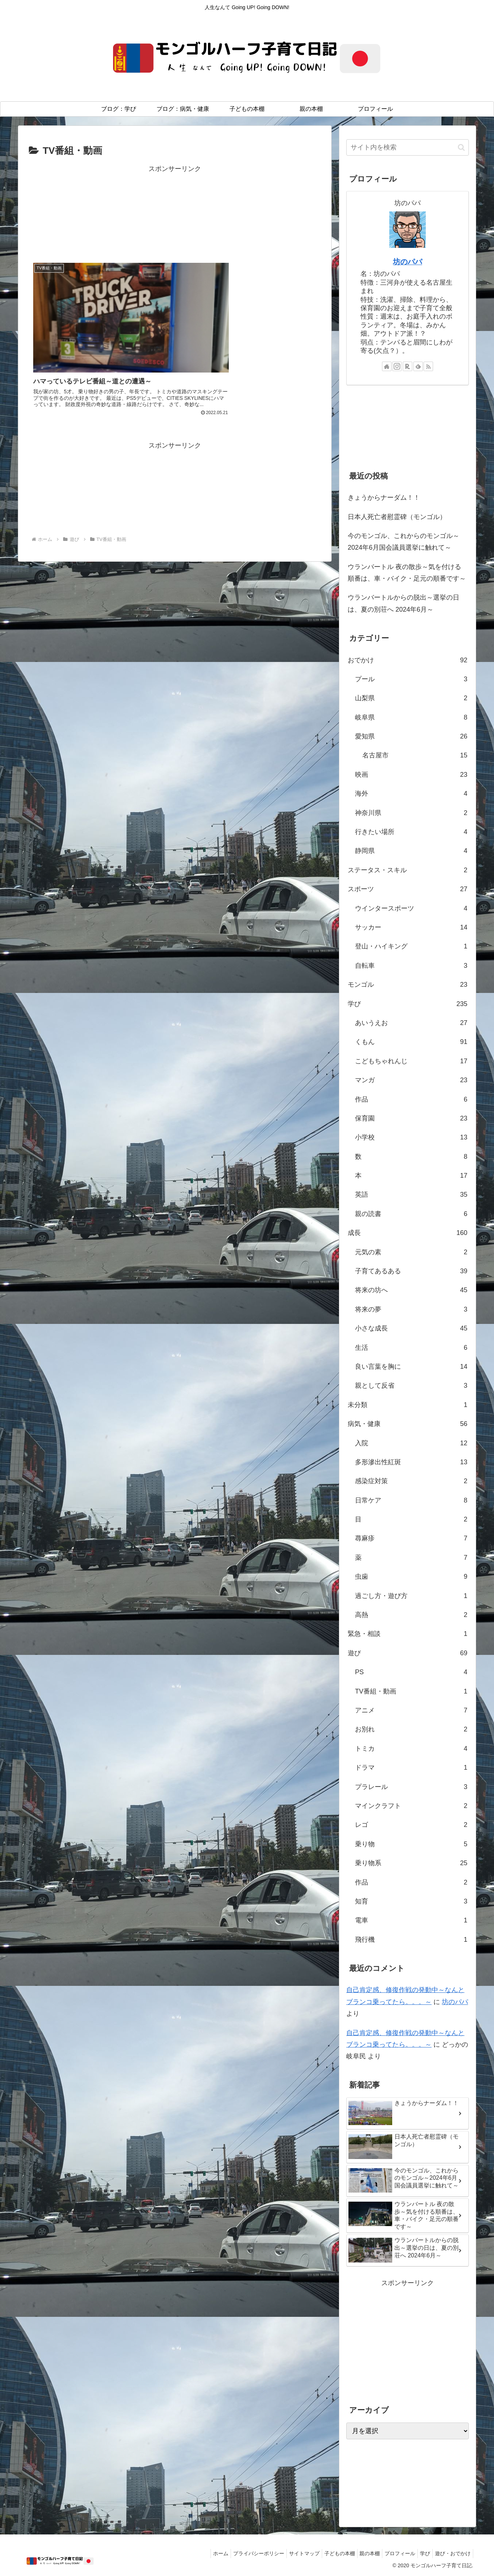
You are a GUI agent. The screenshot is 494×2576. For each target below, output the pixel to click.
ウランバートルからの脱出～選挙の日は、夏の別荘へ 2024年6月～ (403, 603)
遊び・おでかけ (451, 2553)
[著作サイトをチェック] (386, 366)
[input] (407, 147)
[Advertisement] (175, 212)
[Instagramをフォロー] (397, 366)
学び (421, 2553)
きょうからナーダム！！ (384, 497)
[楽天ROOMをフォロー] (407, 366)
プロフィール (392, 2553)
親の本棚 (359, 2553)
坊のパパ (407, 262)
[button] (461, 147)
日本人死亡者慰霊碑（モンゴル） (397, 517)
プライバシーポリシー (239, 2553)
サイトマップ (288, 2553)
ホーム (198, 2553)
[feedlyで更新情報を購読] (418, 366)
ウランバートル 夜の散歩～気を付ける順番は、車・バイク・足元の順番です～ (407, 572)
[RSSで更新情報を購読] (428, 366)
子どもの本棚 (326, 2553)
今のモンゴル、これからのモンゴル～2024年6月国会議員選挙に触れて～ (403, 541)
